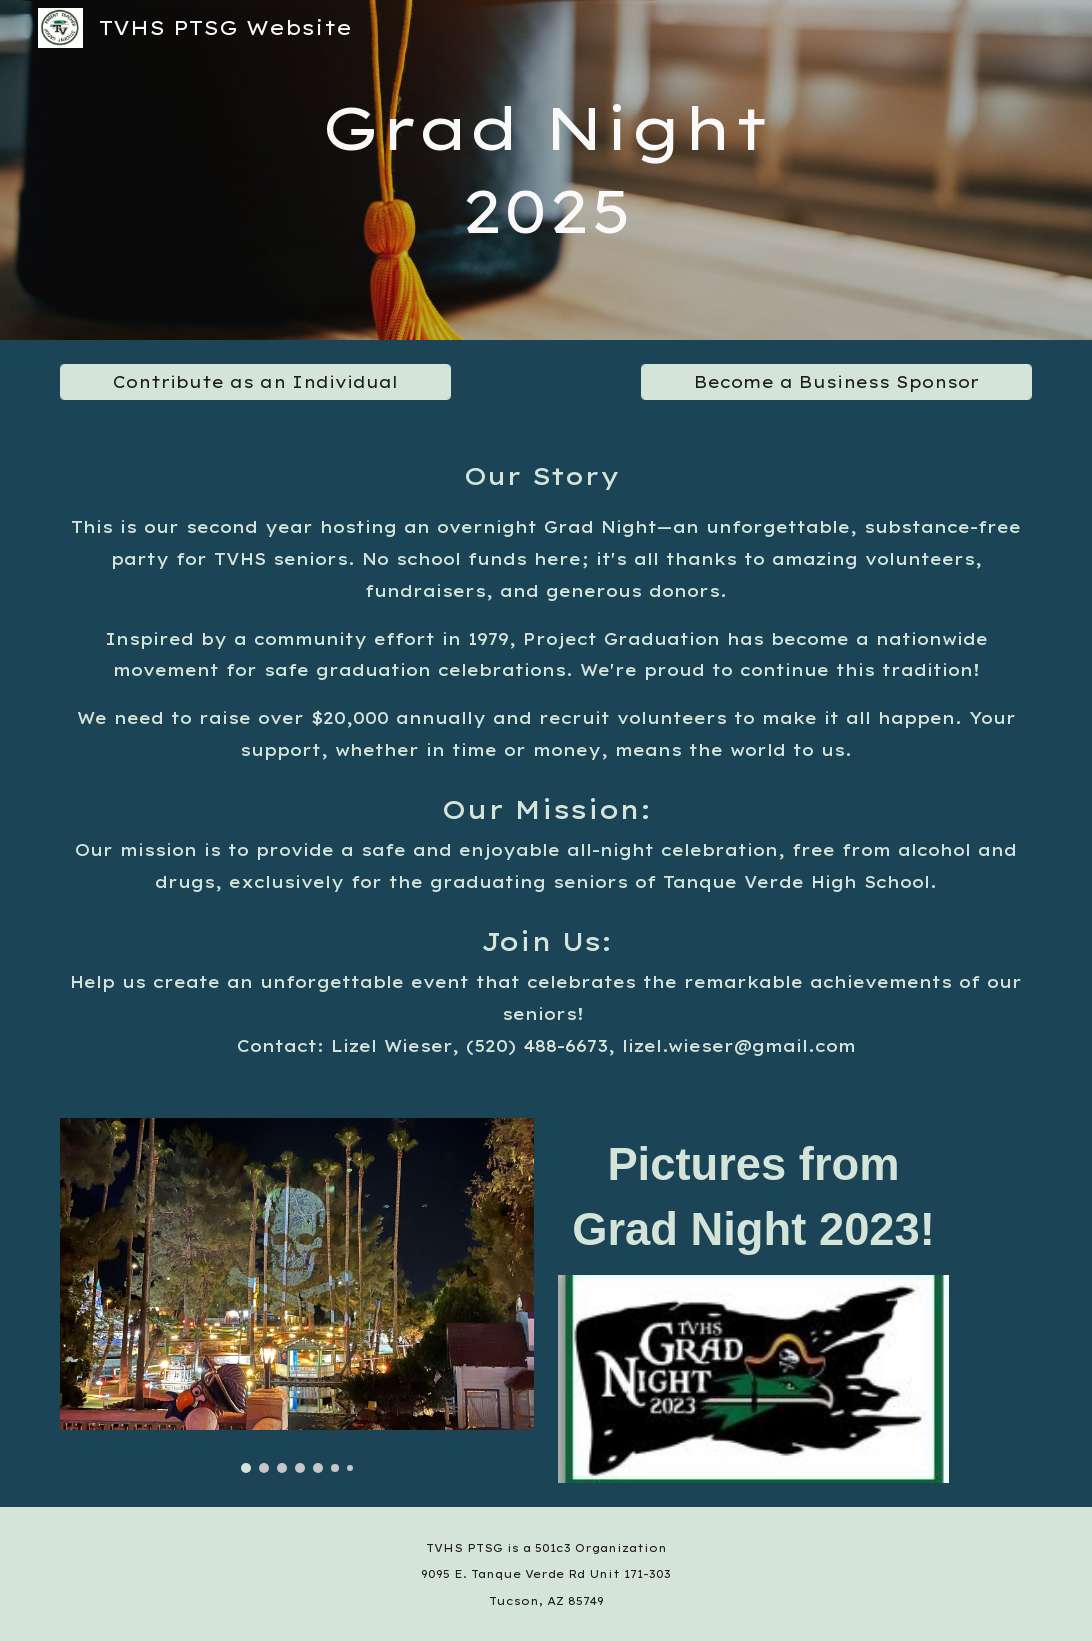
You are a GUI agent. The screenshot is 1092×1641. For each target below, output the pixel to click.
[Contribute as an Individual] (255, 382)
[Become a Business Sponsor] (836, 382)
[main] (545, 170)
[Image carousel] (296, 1295)
